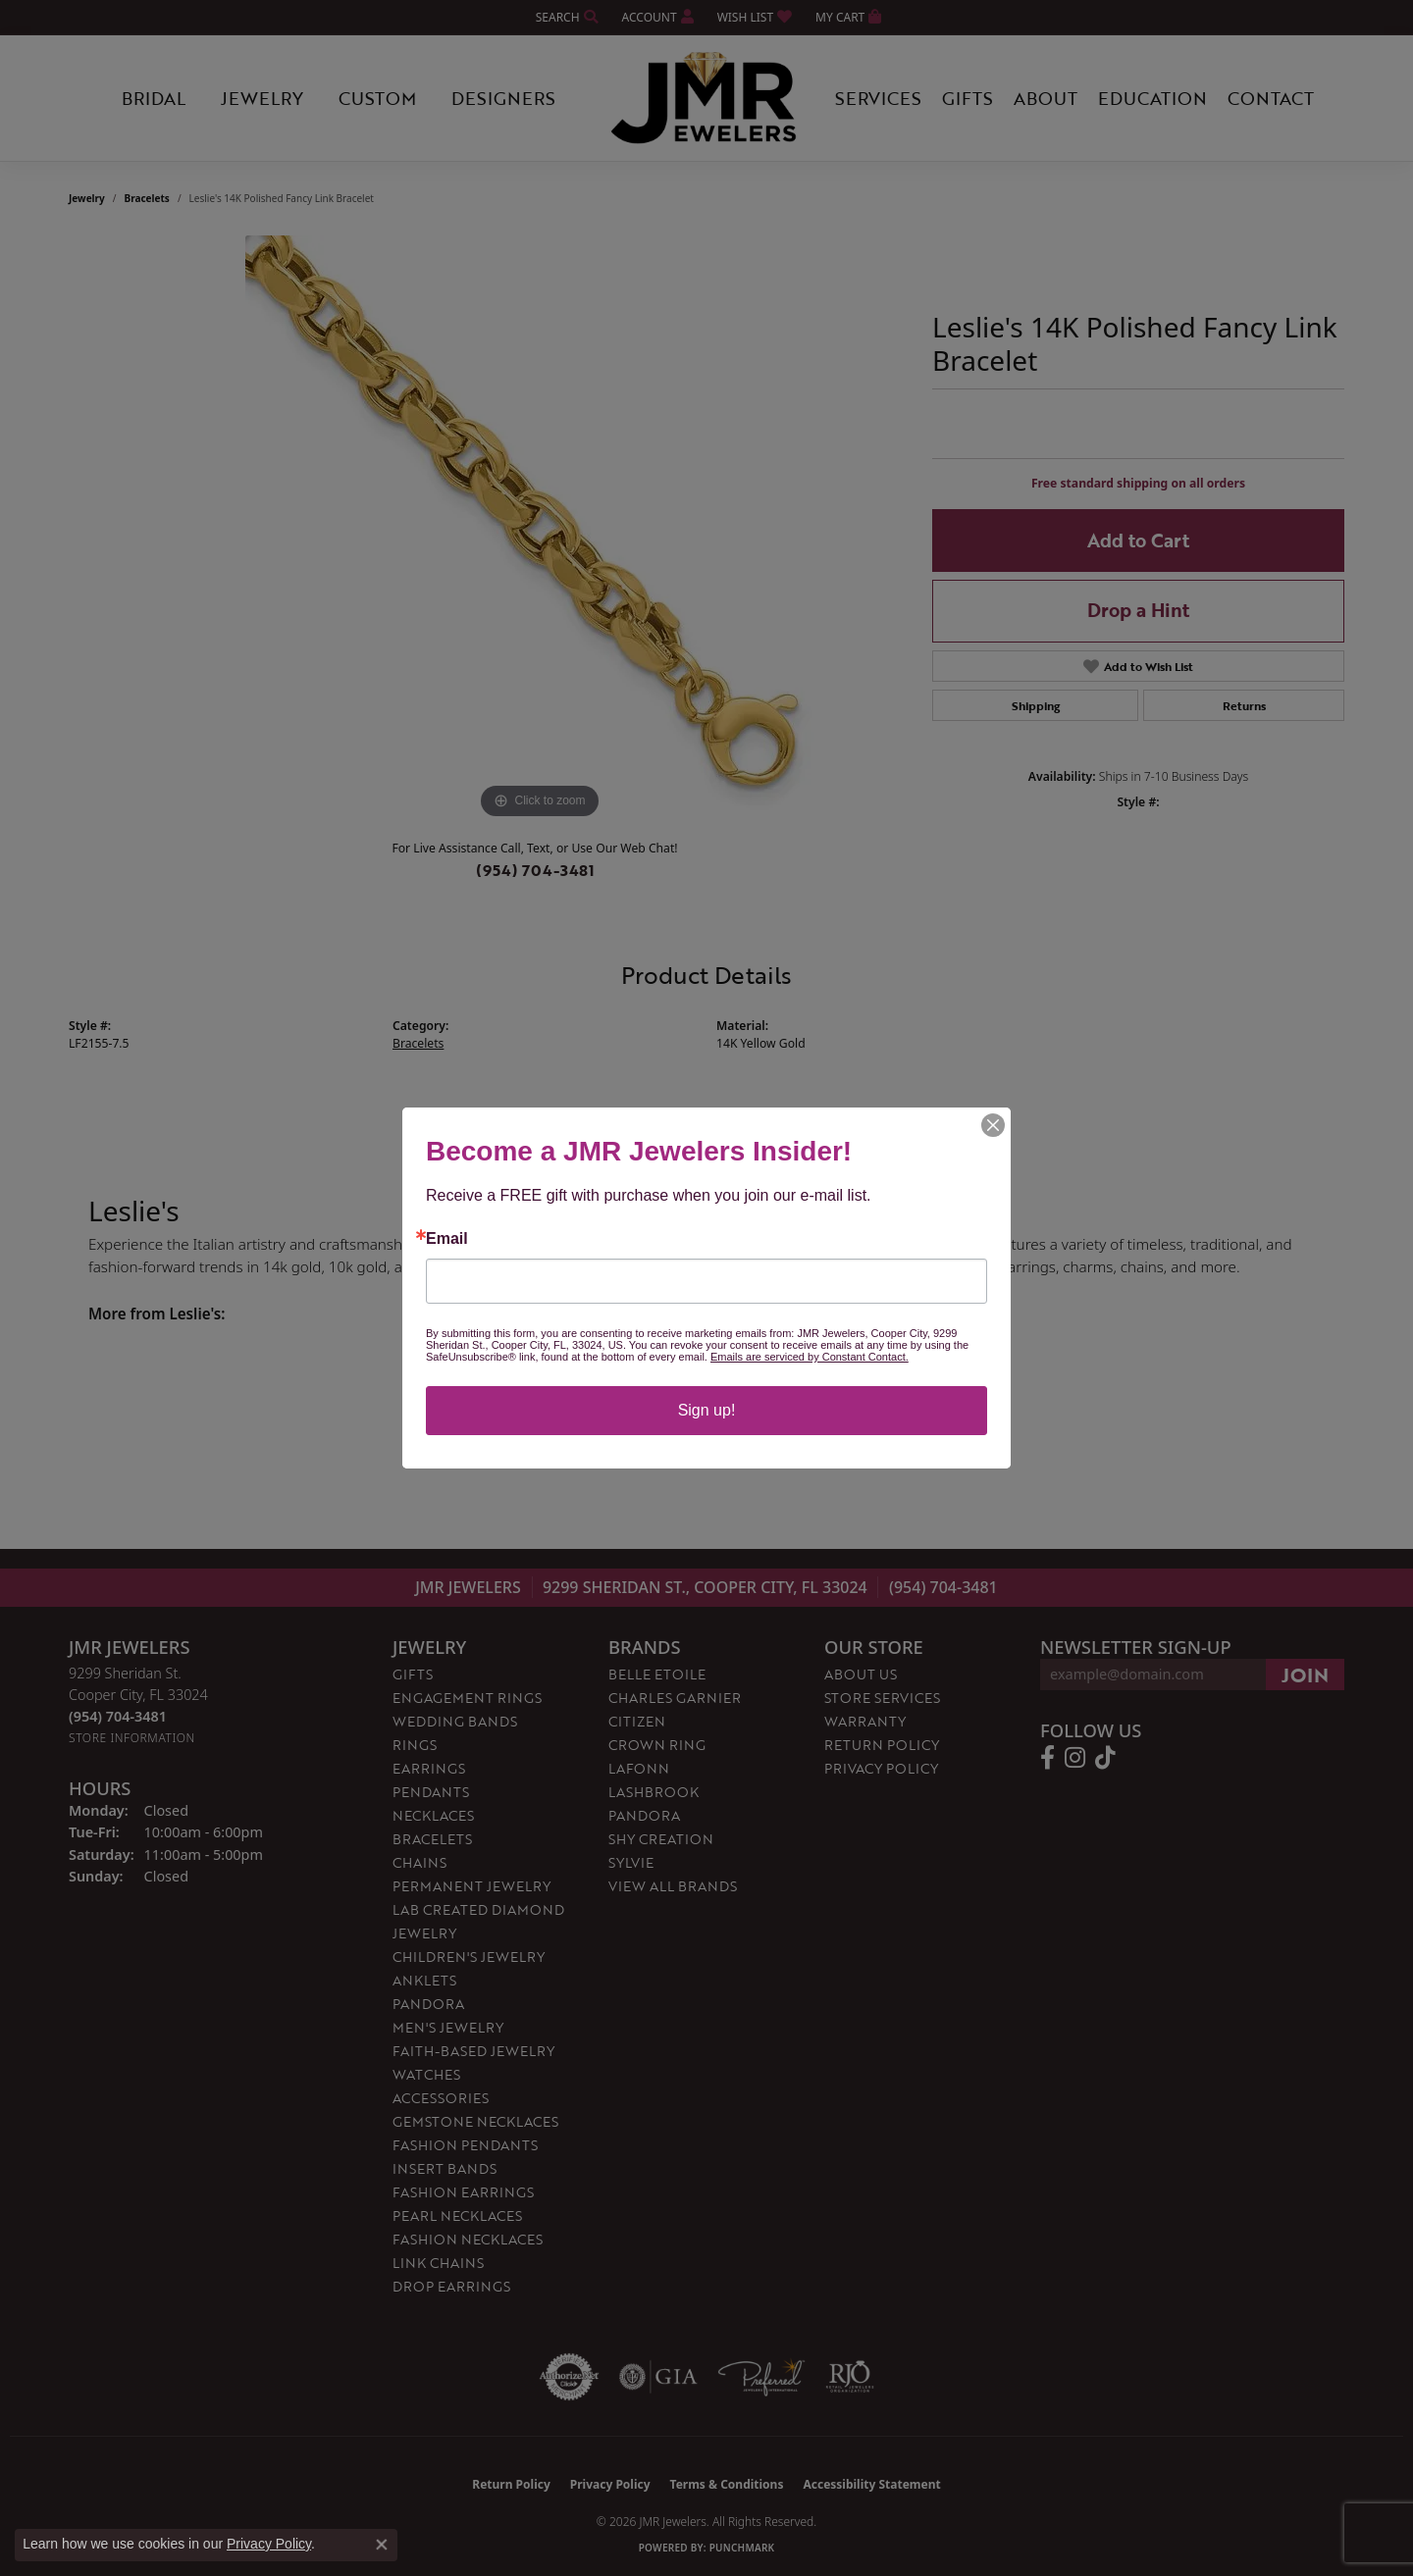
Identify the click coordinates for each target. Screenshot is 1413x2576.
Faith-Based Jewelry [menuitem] (473, 2050)
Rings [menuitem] (414, 1744)
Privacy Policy (881, 1768)
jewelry (87, 198)
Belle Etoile (657, 1674)
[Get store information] (132, 1737)
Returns (1244, 705)
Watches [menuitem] (426, 2074)
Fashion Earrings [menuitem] (463, 2192)
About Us (860, 1674)
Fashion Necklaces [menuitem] (467, 2239)
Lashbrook (653, 1791)
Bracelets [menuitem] (432, 1839)
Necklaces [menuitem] (433, 1815)
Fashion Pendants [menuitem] (465, 2145)
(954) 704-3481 (535, 870)
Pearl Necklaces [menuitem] (457, 2215)
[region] (539, 529)
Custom (377, 98)
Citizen (636, 1721)
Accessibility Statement (871, 2484)
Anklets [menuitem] (424, 1980)
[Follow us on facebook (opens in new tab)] (1047, 1758)
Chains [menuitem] (419, 1862)
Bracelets (147, 198)
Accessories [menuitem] (440, 2097)
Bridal (153, 98)
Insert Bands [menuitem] (444, 2168)
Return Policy (881, 1744)
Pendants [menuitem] (430, 1791)
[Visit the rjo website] (849, 2376)
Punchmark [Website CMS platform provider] (742, 2547)
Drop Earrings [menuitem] (451, 2286)
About (1045, 98)
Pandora (644, 1815)
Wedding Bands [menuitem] (454, 1721)
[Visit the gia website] (658, 2376)
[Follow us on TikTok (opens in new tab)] (1105, 1758)
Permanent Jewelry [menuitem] (471, 1886)
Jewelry (262, 98)
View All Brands (672, 1886)
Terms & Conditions (727, 2484)
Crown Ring (657, 1744)
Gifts (967, 98)
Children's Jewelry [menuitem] (468, 1956)
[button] (565, 17)
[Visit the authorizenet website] (569, 2376)
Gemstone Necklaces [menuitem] (475, 2121)
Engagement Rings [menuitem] (467, 1697)
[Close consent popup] (382, 2544)
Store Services (882, 1697)
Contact (1271, 98)
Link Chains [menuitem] (438, 2262)
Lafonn (638, 1768)
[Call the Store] (118, 1716)
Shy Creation (660, 1839)
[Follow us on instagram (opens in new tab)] (1075, 1758)
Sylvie (631, 1862)
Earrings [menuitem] (428, 1768)
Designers (503, 98)
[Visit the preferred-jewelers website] (761, 2376)
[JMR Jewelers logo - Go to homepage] (706, 98)
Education (1152, 98)
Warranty (865, 1721)
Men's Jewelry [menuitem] (447, 2027)
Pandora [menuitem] (428, 2003)
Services (878, 98)
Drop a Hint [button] (1138, 609)
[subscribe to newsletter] (1305, 1674)
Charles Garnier (674, 1697)
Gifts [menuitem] (412, 1674)
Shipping (1036, 705)
